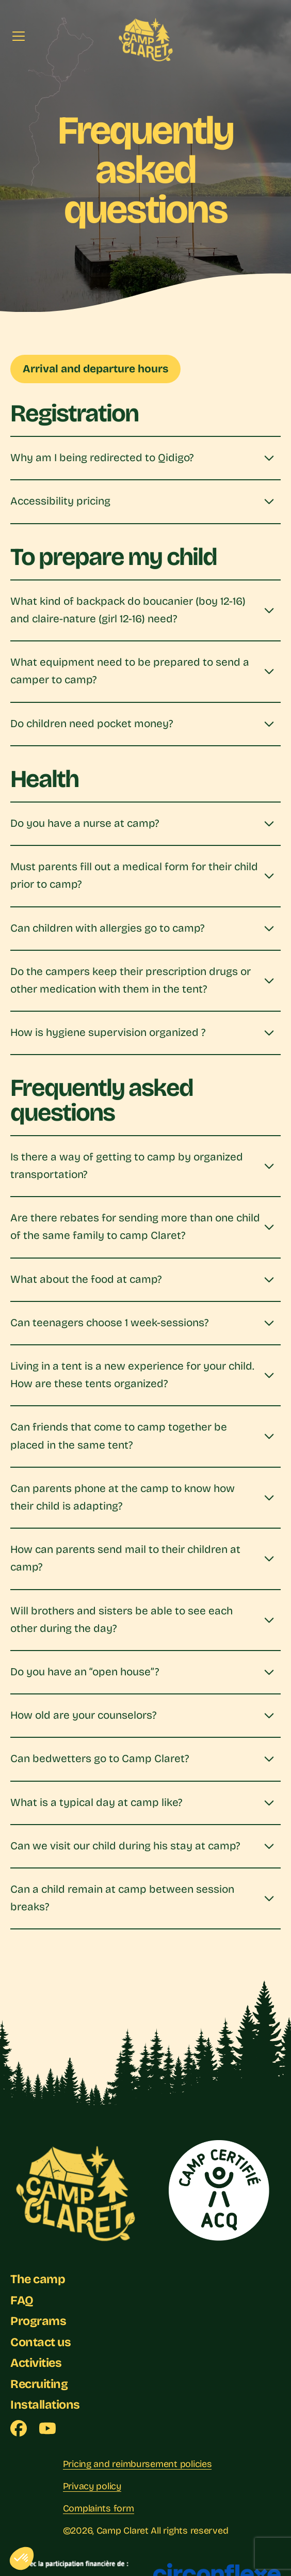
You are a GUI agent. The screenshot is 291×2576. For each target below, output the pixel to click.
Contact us (41, 2348)
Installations (46, 2410)
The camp (38, 2284)
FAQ (22, 2306)
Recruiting (40, 2389)
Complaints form (98, 2514)
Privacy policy (92, 2492)
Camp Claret (122, 2536)
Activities (38, 2368)
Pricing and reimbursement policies (137, 2469)
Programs (38, 2326)
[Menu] (18, 36)
